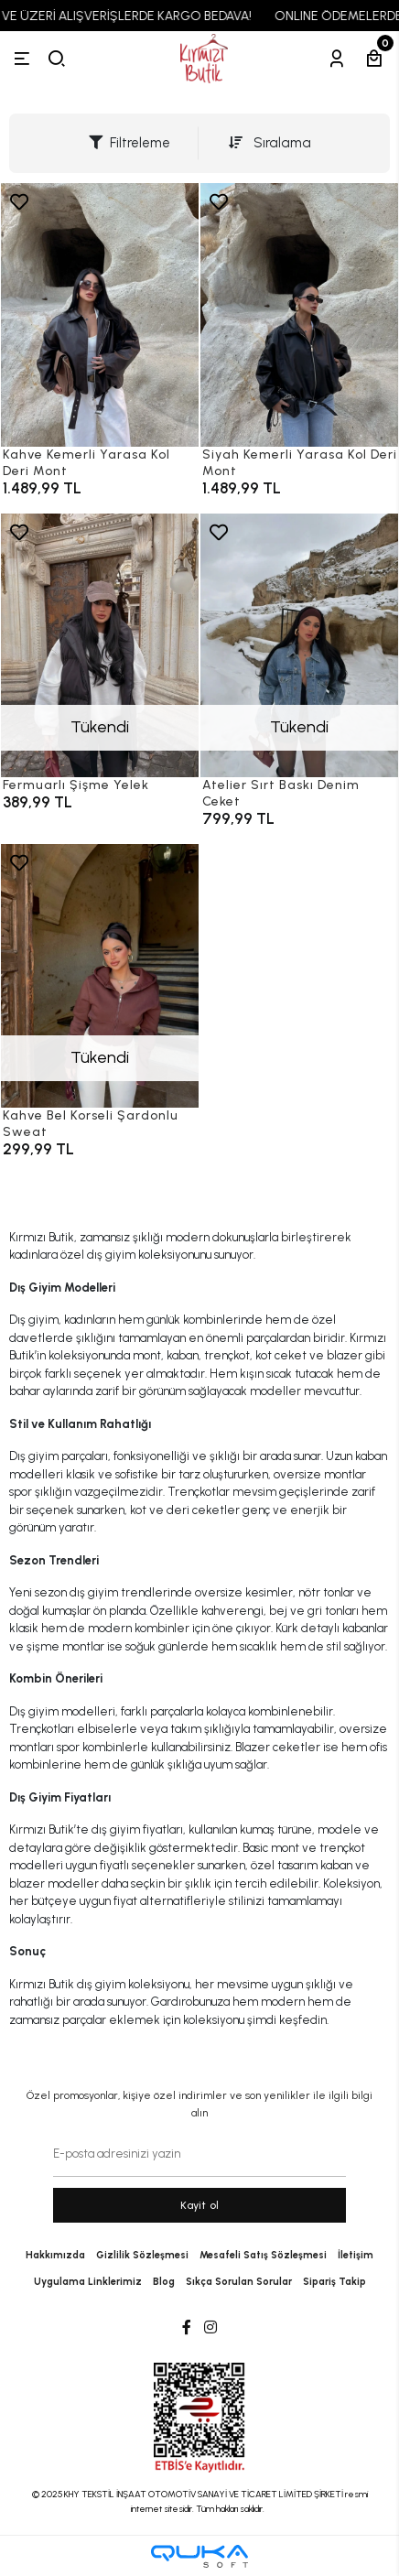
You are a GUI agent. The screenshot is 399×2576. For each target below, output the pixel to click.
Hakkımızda (55, 2255)
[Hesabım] (337, 58)
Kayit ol (200, 2205)
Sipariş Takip (334, 2282)
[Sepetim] (374, 58)
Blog (164, 2282)
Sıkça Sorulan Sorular (239, 2282)
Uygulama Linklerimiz (88, 2282)
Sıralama (270, 143)
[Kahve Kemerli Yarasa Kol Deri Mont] (100, 315)
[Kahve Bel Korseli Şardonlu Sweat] (100, 976)
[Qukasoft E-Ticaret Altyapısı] (199, 2556)
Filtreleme (129, 143)
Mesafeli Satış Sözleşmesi (263, 2255)
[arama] (57, 58)
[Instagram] (210, 2328)
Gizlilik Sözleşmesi (142, 2255)
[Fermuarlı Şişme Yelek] (100, 645)
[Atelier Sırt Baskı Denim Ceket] (299, 645)
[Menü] (22, 58)
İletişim (355, 2255)
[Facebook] (186, 2328)
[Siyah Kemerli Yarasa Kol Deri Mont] (299, 315)
